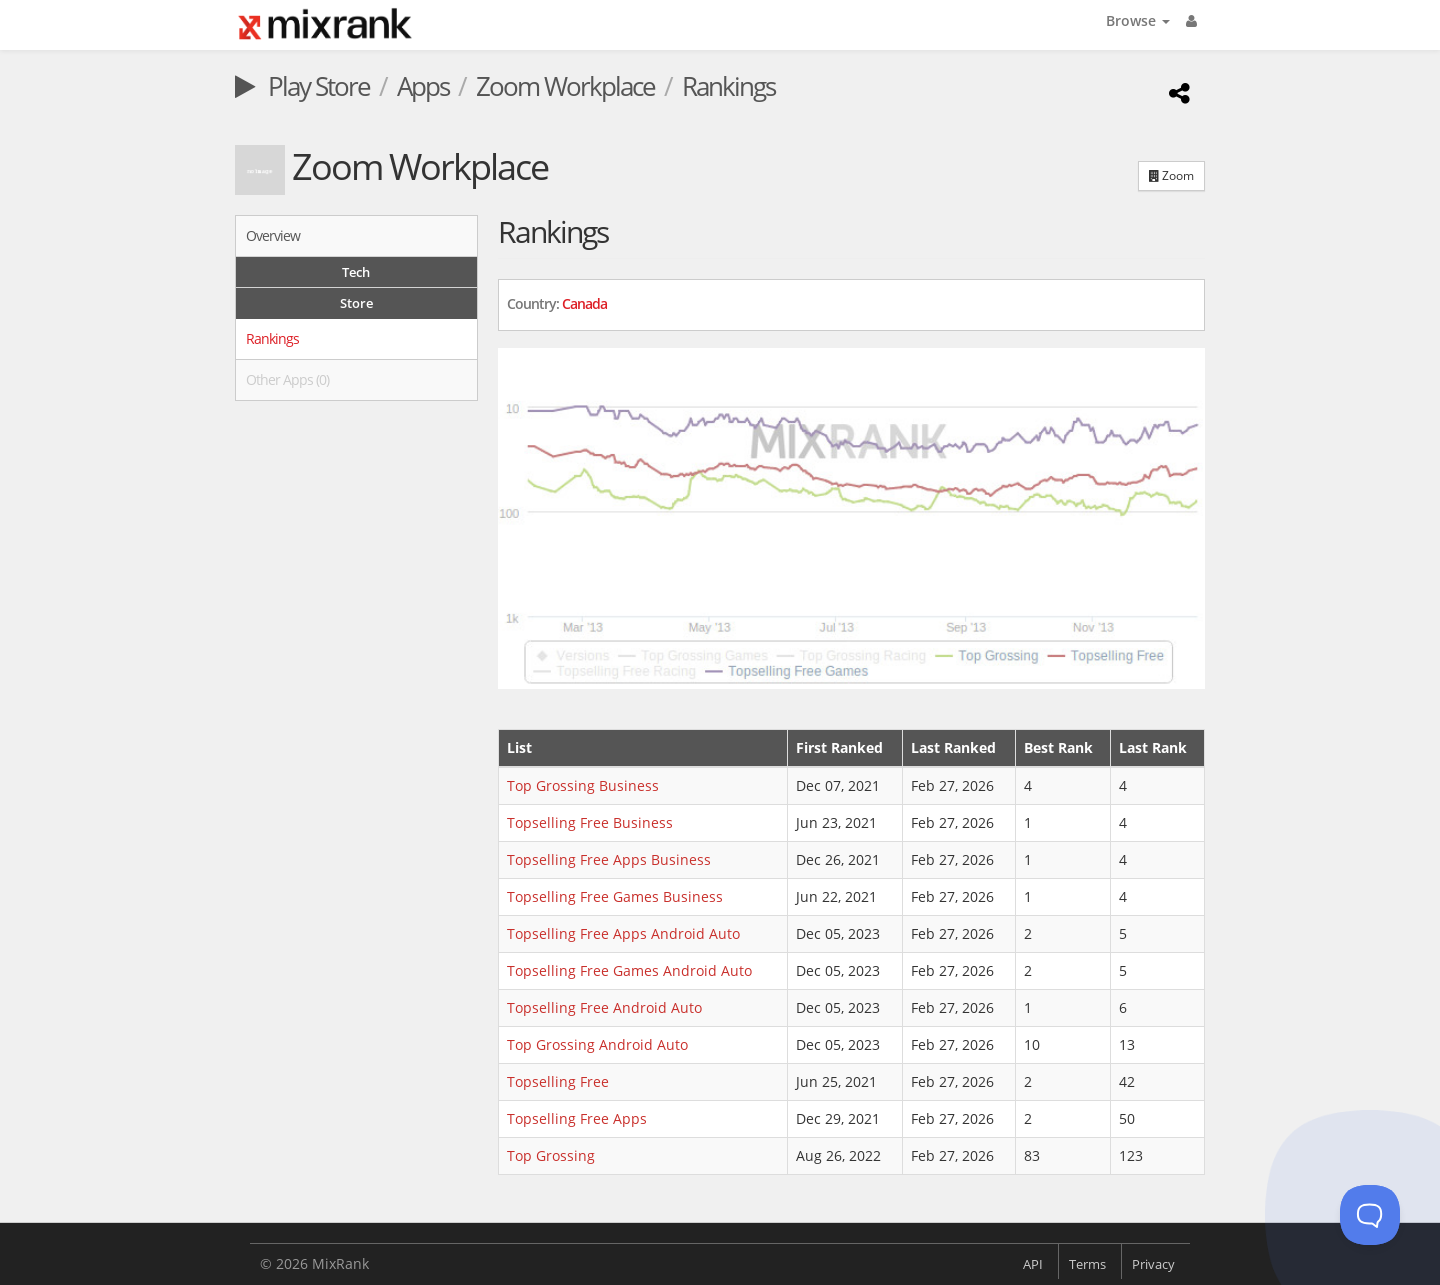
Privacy (1153, 1264)
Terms (1087, 1264)
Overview (273, 235)
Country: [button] (557, 303)
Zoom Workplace (565, 86)
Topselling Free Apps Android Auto (623, 933)
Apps (423, 86)
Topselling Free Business (590, 822)
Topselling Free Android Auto (604, 1007)
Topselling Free (558, 1081)
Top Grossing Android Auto (597, 1044)
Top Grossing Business (583, 785)
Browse (1138, 20)
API (1033, 1264)
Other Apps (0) (287, 379)
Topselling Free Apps (577, 1118)
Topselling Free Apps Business (609, 859)
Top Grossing (551, 1155)
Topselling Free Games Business (615, 896)
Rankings (272, 338)
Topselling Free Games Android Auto (629, 970)
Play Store (302, 86)
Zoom (1171, 175)
